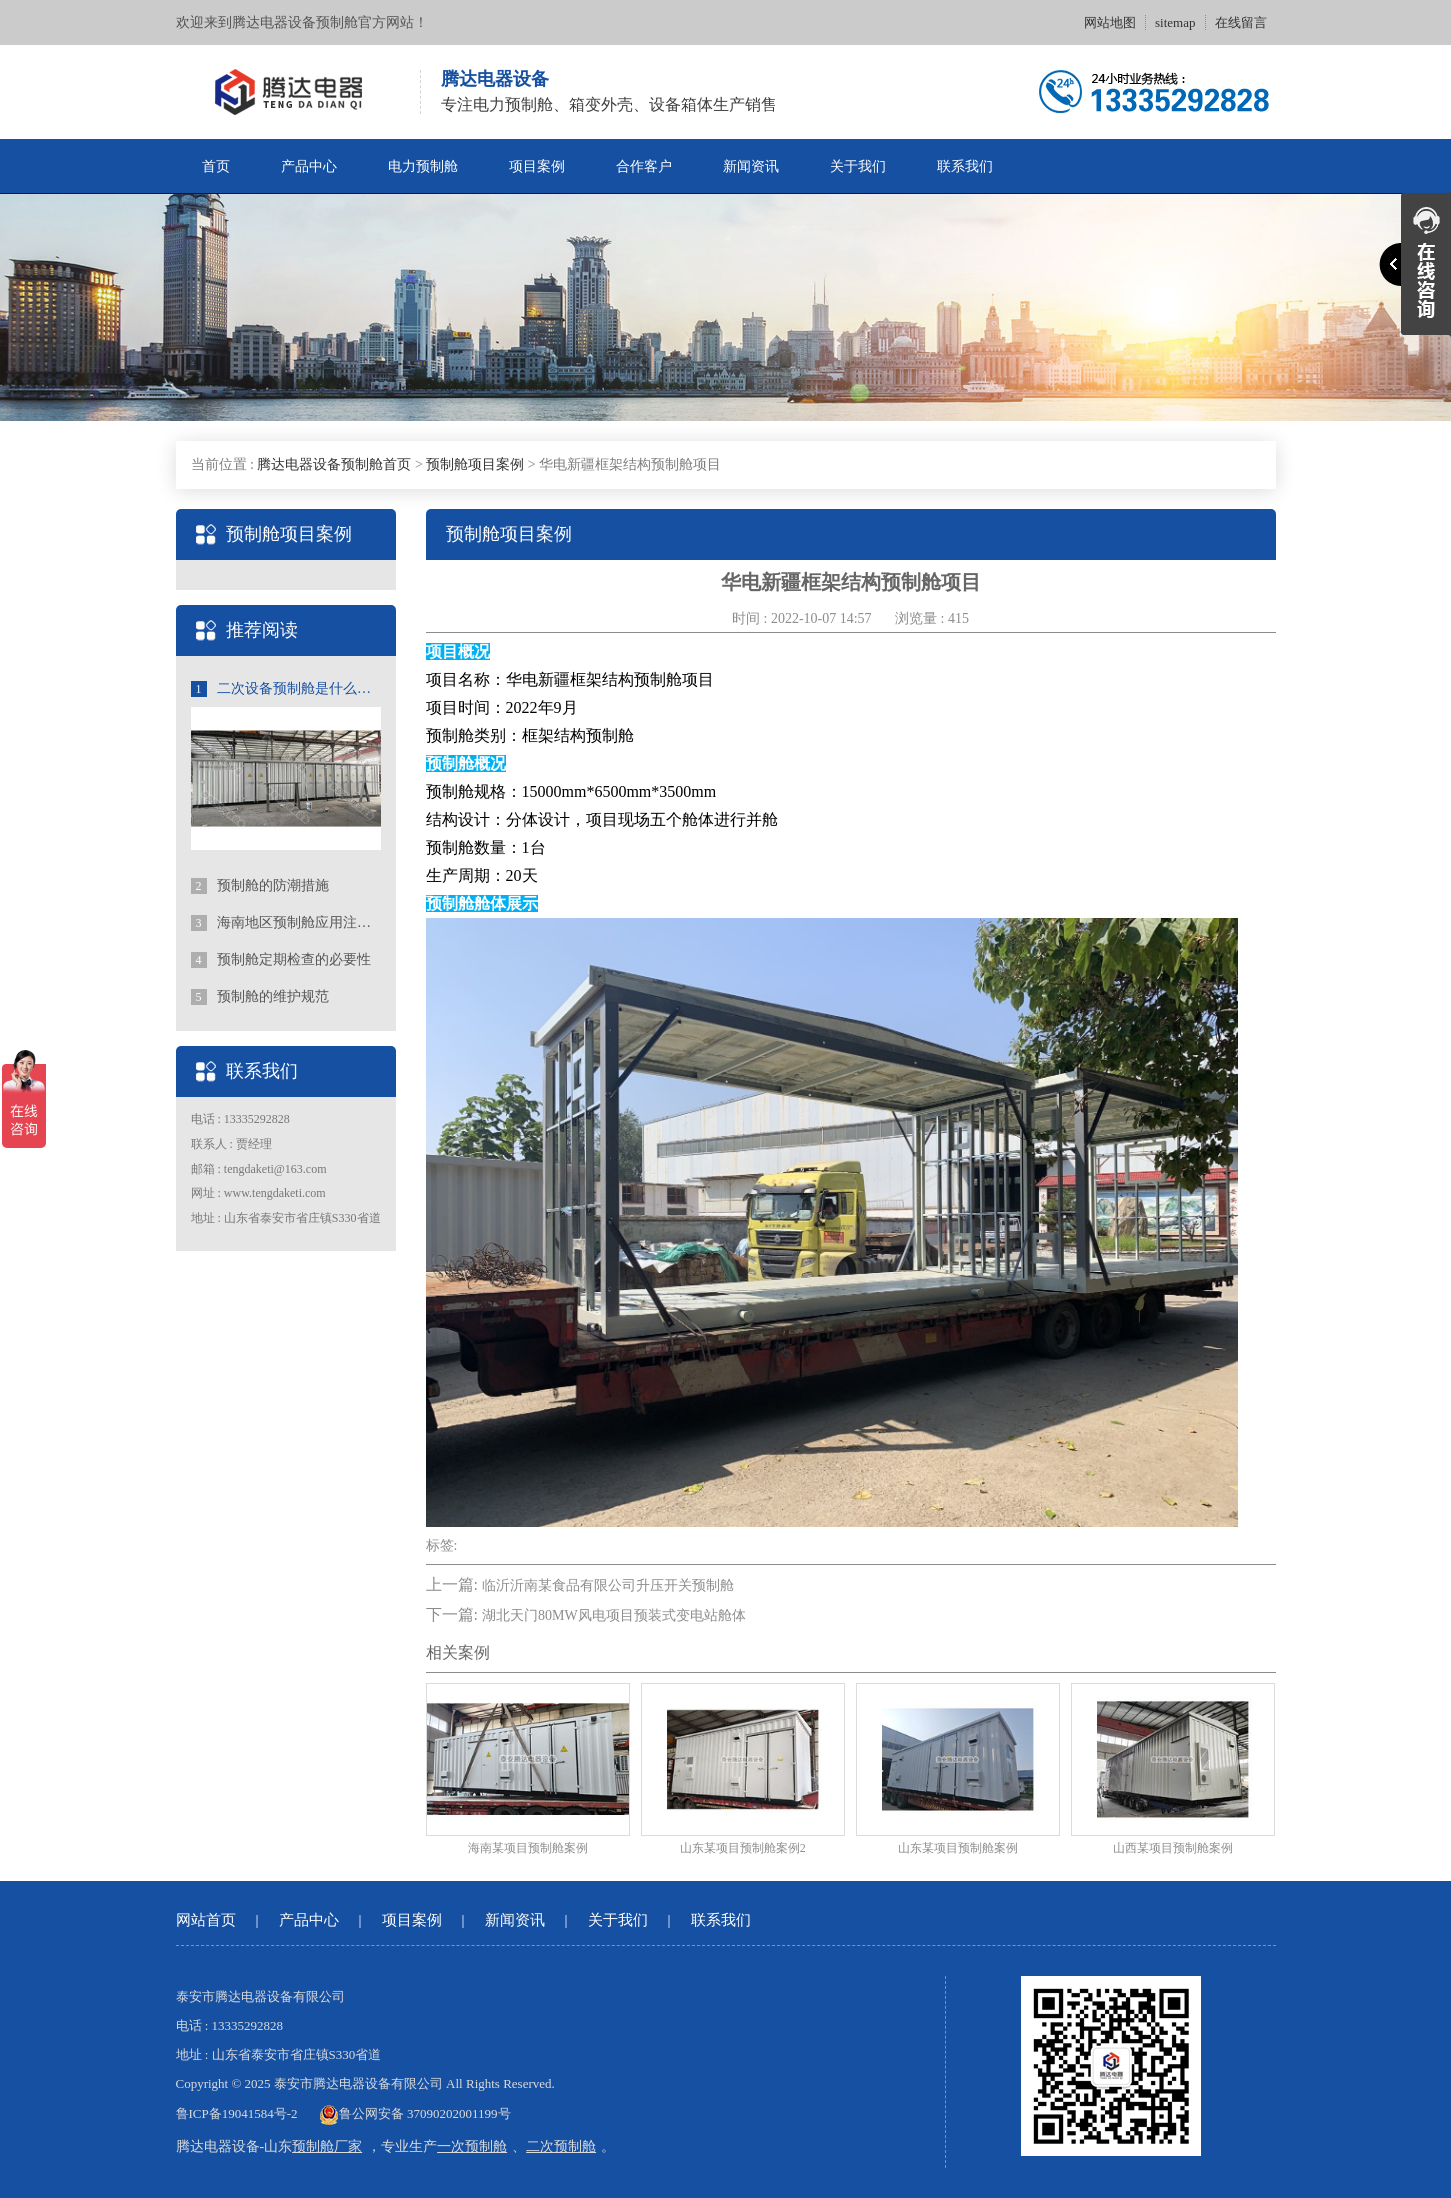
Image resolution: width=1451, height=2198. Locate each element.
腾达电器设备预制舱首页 (334, 464)
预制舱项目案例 (475, 464)
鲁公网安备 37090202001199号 (415, 2113)
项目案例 (537, 166)
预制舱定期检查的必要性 (281, 960)
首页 (216, 166)
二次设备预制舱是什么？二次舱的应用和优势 (286, 689)
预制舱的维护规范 (260, 997)
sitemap (1175, 22)
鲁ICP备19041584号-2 (237, 2113)
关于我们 (858, 166)
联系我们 (965, 166)
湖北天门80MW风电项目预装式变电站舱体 (614, 1615)
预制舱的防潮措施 (260, 886)
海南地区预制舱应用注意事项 (286, 923)
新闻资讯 (751, 166)
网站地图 (1110, 22)
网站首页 (206, 1920)
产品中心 (309, 166)
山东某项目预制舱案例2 (743, 1848)
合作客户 (644, 166)
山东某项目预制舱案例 (958, 1848)
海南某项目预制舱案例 (528, 1848)
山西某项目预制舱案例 (1173, 1848)
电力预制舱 (423, 166)
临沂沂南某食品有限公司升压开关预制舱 (608, 1585)
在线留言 (1241, 22)
